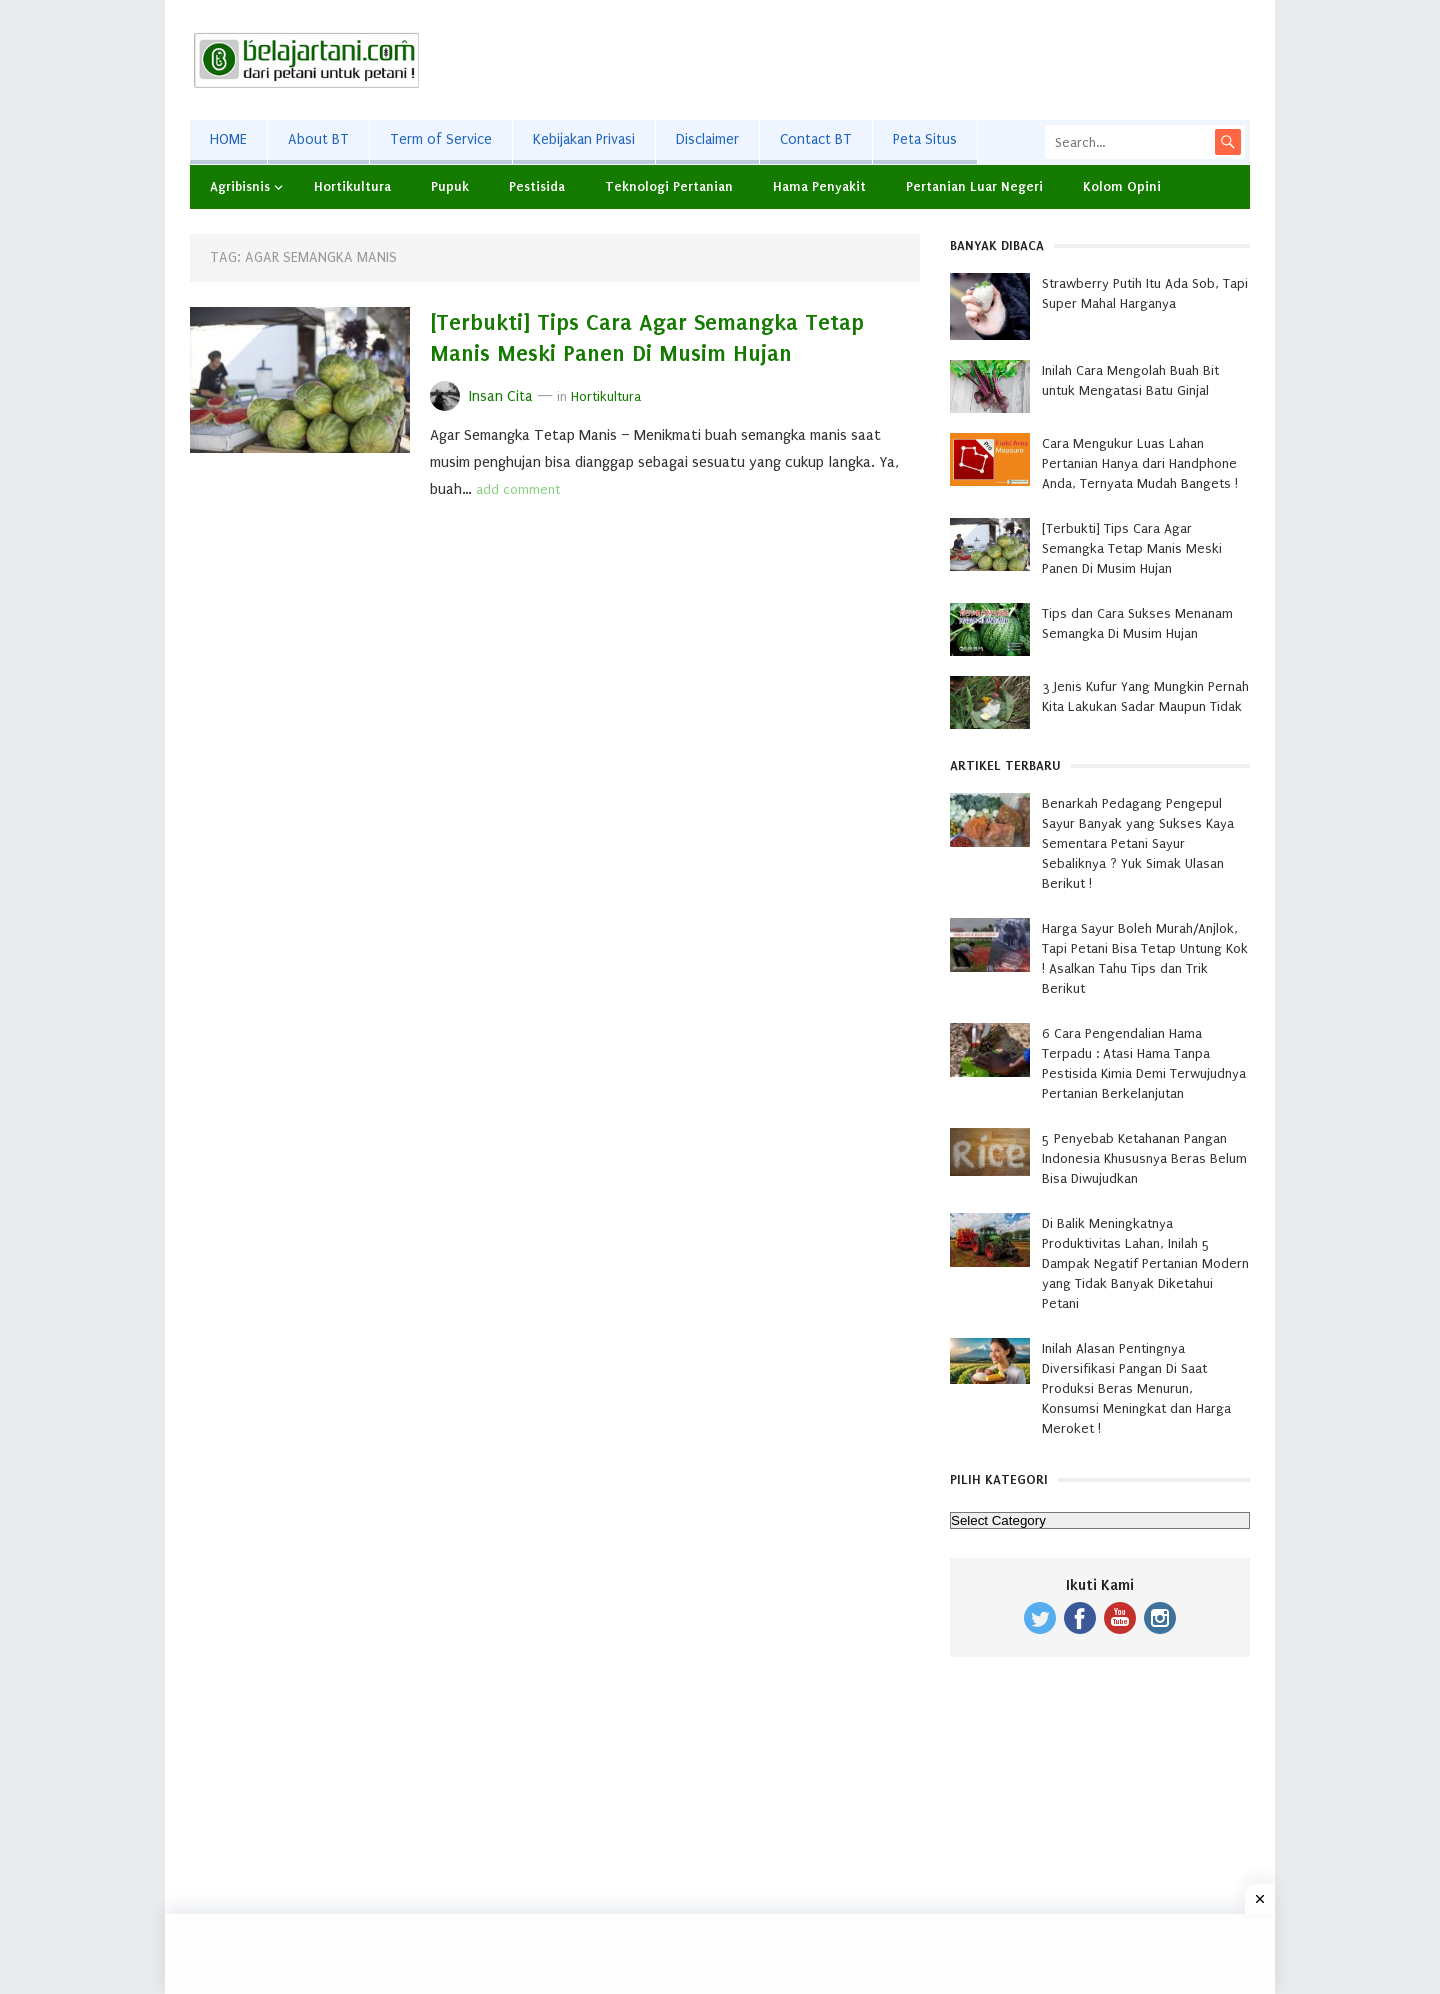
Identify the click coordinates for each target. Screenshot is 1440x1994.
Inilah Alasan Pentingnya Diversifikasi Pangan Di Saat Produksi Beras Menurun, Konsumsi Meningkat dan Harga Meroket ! (1136, 1388)
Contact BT (816, 139)
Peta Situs (925, 139)
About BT (318, 139)
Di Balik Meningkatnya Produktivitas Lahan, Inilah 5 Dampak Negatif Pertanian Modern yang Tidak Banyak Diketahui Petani (1145, 1263)
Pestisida (537, 186)
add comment (518, 489)
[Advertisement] (886, 60)
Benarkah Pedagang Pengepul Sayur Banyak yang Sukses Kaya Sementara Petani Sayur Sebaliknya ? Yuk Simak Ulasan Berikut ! (1138, 843)
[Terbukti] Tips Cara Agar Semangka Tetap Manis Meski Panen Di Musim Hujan (1132, 548)
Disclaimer (707, 139)
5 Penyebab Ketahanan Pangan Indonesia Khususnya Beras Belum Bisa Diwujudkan (1144, 1158)
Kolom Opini (1122, 186)
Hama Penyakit (819, 186)
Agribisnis (240, 186)
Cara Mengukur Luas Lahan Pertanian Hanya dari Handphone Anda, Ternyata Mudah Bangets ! (1140, 463)
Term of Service (441, 139)
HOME (228, 139)
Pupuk (450, 186)
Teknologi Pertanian (669, 186)
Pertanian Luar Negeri (974, 186)
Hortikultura (352, 186)
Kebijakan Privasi (584, 139)
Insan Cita (501, 396)
